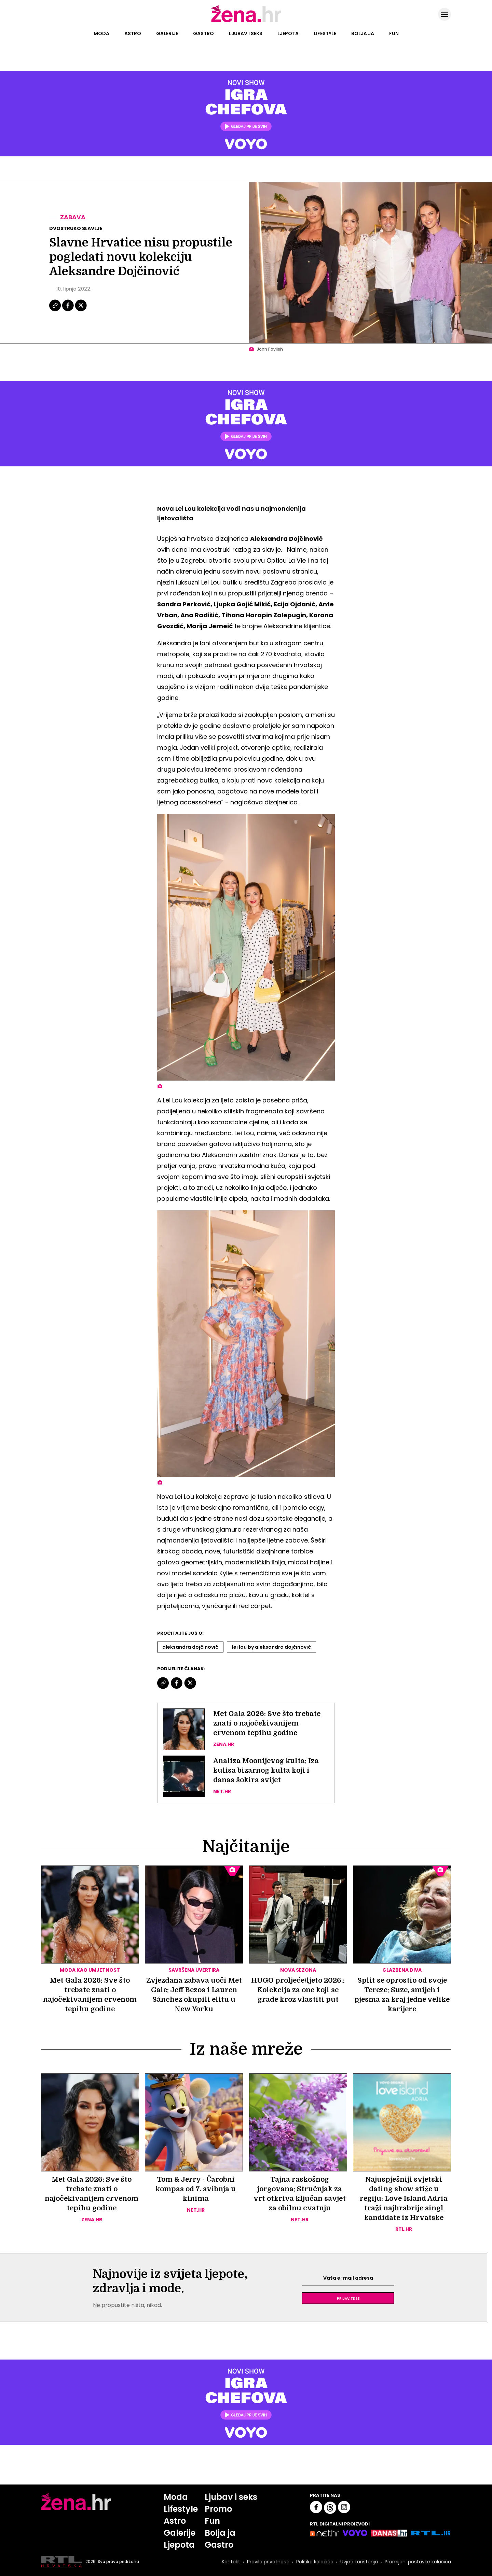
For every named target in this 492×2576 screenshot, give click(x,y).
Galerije (167, 33)
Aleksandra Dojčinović (190, 1647)
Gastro (203, 33)
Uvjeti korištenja (359, 2561)
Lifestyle (325, 33)
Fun (394, 33)
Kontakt (231, 2561)
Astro (132, 33)
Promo (218, 2509)
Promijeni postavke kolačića (418, 2561)
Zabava (72, 217)
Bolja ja (362, 33)
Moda (101, 33)
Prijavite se (348, 2298)
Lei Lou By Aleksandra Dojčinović (271, 1647)
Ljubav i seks (245, 33)
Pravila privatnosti (268, 2561)
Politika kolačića (314, 2561)
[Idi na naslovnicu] (246, 21)
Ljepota (288, 33)
